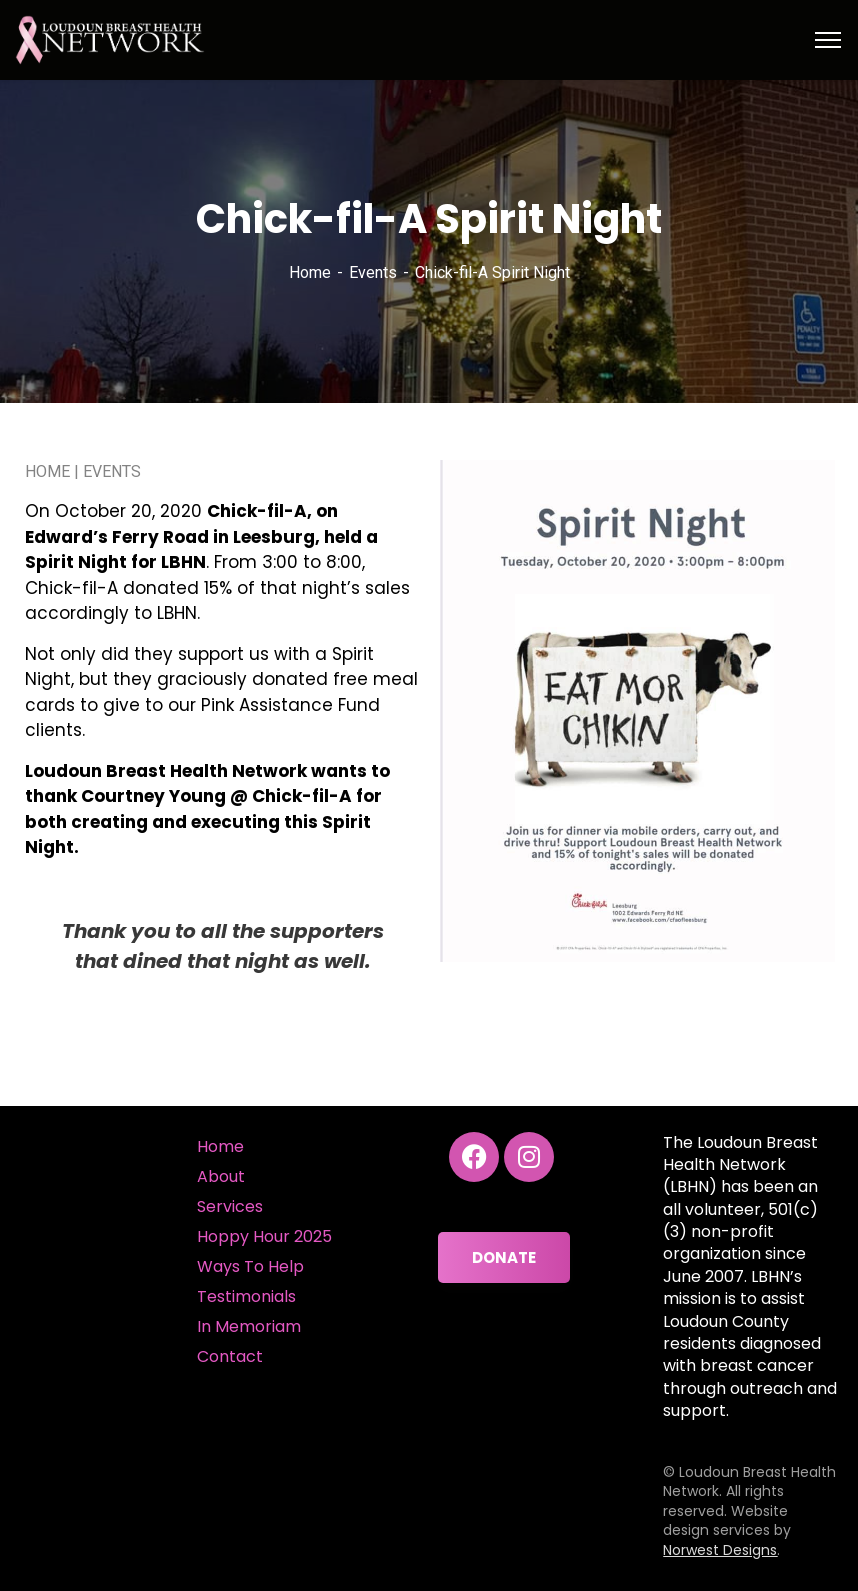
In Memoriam (249, 1326)
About (221, 1176)
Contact (230, 1356)
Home (310, 272)
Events (373, 272)
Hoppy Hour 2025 (264, 1236)
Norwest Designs (720, 1550)
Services (230, 1206)
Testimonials (246, 1296)
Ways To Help (250, 1266)
